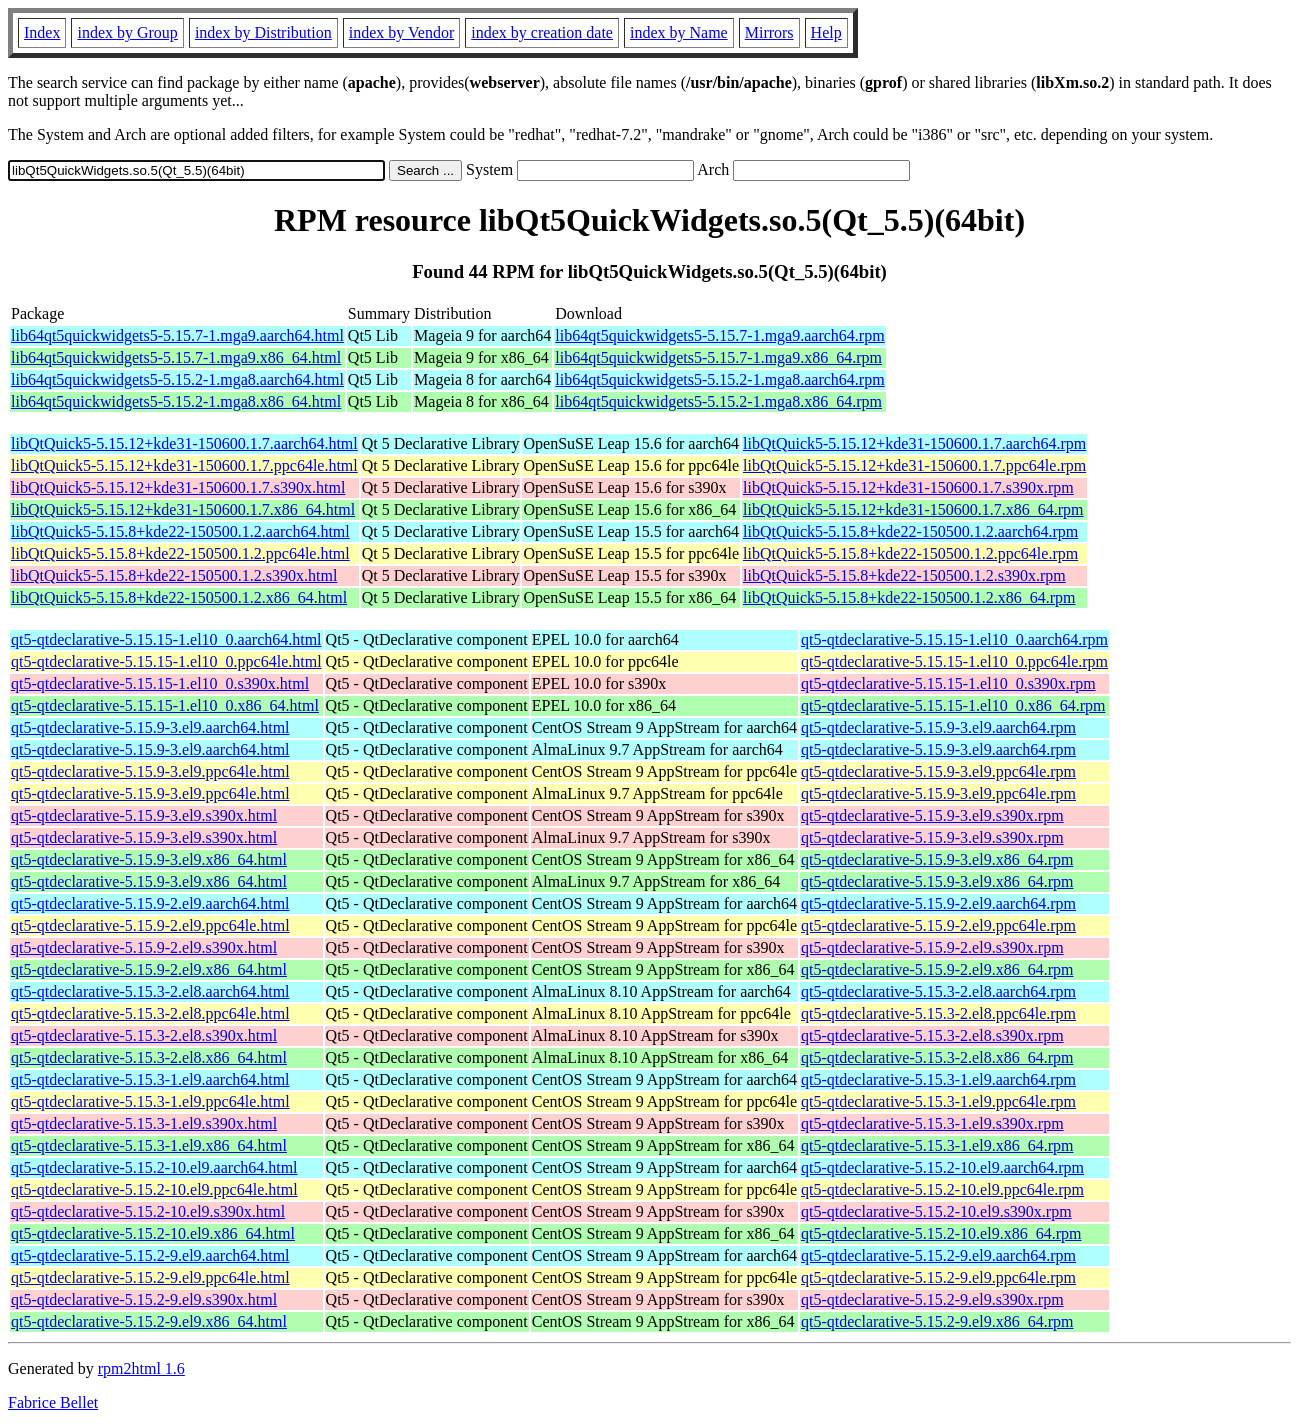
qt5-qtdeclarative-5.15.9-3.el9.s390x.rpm (932, 815)
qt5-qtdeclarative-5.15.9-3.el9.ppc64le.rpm (938, 771)
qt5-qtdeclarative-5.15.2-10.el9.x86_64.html (153, 1233)
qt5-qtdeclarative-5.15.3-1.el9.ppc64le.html (150, 1101)
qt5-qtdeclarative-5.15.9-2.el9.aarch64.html (150, 903)
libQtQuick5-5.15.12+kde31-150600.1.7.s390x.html (178, 487)
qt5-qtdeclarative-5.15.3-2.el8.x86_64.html (149, 1057)
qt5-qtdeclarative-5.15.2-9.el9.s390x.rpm (932, 1299)
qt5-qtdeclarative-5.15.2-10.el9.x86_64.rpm (941, 1233)
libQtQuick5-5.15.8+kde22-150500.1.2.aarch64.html (180, 531)
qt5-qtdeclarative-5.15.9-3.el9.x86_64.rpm (937, 859)
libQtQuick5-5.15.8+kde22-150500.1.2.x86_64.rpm (909, 597)
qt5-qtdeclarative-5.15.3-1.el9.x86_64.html (149, 1145)
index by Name (679, 32)
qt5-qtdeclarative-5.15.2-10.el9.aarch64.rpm (942, 1167)
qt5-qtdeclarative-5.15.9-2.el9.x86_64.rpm (937, 969)
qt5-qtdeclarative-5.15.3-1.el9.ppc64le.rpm (938, 1101)
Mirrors (769, 32)
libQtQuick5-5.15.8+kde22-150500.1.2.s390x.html (174, 575)
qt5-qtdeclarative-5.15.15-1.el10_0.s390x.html (160, 683)
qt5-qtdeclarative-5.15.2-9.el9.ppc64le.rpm (938, 1277)
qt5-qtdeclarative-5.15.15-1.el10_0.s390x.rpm (948, 683)
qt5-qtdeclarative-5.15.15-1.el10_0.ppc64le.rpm (954, 661)
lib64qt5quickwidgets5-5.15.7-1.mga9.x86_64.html (176, 357)
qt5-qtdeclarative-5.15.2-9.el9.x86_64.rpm (937, 1321)
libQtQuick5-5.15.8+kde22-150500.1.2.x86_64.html (179, 597)
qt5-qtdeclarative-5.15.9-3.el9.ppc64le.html (150, 771)
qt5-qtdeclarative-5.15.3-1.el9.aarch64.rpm (938, 1079)
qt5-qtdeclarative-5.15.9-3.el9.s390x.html (144, 815)
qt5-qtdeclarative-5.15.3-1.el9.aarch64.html (150, 1079)
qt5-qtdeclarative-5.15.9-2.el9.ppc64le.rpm (938, 925)
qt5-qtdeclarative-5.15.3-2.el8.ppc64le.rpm (938, 1013)
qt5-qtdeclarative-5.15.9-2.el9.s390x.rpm (932, 947)
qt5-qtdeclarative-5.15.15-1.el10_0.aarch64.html (166, 639)
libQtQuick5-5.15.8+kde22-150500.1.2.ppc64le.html (180, 553)
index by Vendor (401, 32)
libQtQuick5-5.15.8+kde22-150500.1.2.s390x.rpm (904, 575)
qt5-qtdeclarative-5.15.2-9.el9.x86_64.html (149, 1321)
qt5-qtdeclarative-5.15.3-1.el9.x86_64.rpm (937, 1145)
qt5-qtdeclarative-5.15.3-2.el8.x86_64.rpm (937, 1057)
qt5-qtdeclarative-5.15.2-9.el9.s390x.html (144, 1299)
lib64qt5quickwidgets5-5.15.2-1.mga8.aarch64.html (177, 379)
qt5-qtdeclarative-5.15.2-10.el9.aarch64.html (154, 1167)
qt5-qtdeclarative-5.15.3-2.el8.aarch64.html (150, 991)
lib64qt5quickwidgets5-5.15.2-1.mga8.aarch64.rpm (719, 379)
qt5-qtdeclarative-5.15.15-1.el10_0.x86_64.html (165, 705)
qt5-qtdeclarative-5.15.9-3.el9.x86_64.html (149, 859)
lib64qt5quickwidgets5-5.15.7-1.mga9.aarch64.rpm (719, 335)
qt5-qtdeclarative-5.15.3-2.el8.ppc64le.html (150, 1013)
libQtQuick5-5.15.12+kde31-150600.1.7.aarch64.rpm (914, 443)
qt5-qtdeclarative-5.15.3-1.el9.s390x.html (144, 1123)
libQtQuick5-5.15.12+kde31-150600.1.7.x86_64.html (183, 509)
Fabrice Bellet (53, 1402)
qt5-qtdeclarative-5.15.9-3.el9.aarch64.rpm (938, 727)
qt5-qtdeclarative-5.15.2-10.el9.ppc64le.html (154, 1189)
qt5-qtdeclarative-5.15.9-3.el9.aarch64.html (150, 727)
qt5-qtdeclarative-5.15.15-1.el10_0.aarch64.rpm (954, 639)
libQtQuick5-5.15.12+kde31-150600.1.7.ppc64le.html (184, 465)
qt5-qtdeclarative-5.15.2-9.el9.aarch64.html (150, 1255)
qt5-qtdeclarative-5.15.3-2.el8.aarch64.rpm (938, 991)
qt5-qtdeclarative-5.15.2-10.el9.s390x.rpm (936, 1211)
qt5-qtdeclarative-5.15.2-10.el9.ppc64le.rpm (942, 1189)
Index (42, 32)
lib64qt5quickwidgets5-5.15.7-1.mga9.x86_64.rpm (718, 357)
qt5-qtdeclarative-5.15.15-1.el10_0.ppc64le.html (166, 661)
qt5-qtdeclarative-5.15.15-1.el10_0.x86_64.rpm (953, 705)
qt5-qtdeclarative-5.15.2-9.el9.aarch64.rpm (938, 1255)
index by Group (127, 32)
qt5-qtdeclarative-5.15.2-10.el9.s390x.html (148, 1211)
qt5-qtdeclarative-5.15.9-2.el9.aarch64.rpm (938, 903)
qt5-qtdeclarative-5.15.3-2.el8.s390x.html (144, 1035)
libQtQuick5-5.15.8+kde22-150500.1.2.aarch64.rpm (910, 531)
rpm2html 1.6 (141, 1368)
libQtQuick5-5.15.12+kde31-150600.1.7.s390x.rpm (908, 487)
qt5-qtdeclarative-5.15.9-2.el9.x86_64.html (149, 969)
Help (826, 32)
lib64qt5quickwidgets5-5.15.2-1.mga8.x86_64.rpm (718, 401)
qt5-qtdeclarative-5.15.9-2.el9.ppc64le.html (150, 925)
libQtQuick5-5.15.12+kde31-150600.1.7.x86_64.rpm (913, 509)
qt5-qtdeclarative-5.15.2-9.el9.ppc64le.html (150, 1277)
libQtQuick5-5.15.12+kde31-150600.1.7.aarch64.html (184, 443)
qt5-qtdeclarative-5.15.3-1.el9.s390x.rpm (932, 1123)
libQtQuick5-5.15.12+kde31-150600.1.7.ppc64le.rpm (914, 465)
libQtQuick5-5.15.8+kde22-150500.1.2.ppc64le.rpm (910, 553)
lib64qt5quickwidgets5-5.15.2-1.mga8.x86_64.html (176, 401)
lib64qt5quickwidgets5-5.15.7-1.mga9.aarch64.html (177, 335)
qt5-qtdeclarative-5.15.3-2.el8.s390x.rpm (932, 1035)
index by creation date (542, 32)
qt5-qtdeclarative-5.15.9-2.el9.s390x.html (144, 947)
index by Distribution (263, 32)
